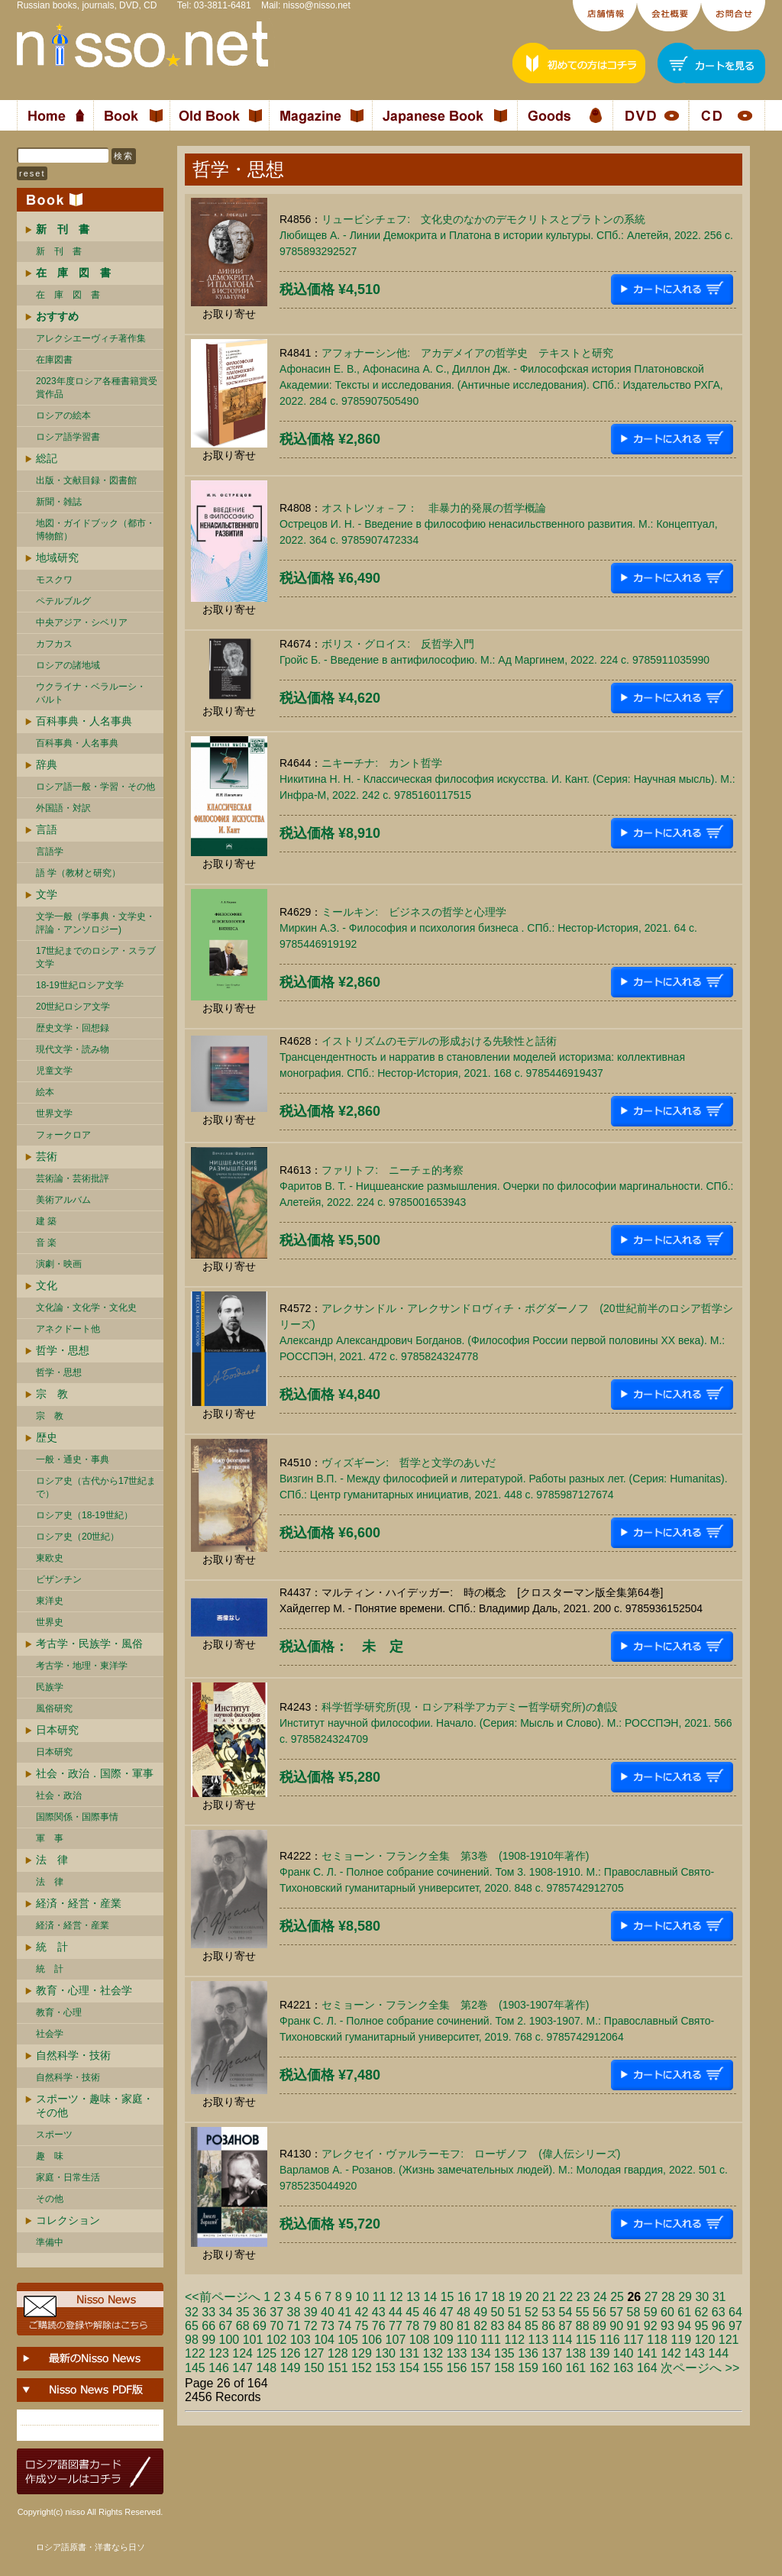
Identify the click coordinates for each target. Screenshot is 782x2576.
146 (218, 2367)
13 (413, 2296)
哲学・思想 (62, 1350)
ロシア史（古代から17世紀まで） (96, 1487)
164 (647, 2367)
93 (667, 2325)
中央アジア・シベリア (82, 622)
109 (443, 2339)
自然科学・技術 (73, 2055)
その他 (49, 2198)
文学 (46, 894)
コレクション (68, 2220)
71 (294, 2325)
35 (243, 2312)
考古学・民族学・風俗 (89, 1643)
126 (290, 2353)
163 (623, 2367)
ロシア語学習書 (68, 436)
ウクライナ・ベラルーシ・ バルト (91, 693)
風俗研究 (54, 1708)
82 (480, 2325)
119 (681, 2339)
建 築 (46, 1221)
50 (498, 2312)
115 (586, 2339)
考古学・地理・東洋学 (82, 1665)
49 (480, 2312)
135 (504, 2353)
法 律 (52, 1860)
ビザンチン (59, 1579)
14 (430, 2296)
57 (616, 2312)
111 (490, 2339)
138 (576, 2353)
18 (498, 2296)
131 (409, 2353)
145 (195, 2367)
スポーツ (54, 2134)
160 (551, 2367)
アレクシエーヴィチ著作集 (91, 338)
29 (685, 2296)
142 (671, 2353)
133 (457, 2353)
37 (276, 2312)
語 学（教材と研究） (78, 873)
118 (657, 2339)
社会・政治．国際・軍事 (94, 1773)
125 (266, 2353)
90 (616, 2325)
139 (600, 2353)
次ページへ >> (700, 2367)
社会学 (49, 2033)
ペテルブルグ (63, 601)
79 (430, 2325)
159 (528, 2367)
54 (566, 2312)
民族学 (49, 1687)
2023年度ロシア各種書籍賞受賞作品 (96, 387)
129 (361, 2353)
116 (609, 2339)
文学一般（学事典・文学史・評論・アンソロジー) (95, 923)
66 (208, 2325)
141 (647, 2353)
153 (385, 2367)
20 (532, 2296)
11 (379, 2296)
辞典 (46, 764)
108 (419, 2339)
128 (338, 2353)
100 (229, 2339)
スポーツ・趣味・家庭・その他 (94, 2106)
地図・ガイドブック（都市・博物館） (95, 529)
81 (463, 2325)
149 (290, 2367)
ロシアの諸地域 (68, 665)
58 (634, 2312)
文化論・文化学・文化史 (86, 1307)
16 (464, 2296)
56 (599, 2312)
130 (385, 2353)
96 (718, 2325)
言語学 (49, 851)
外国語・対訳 (63, 808)
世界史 (49, 1622)
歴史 (46, 1437)
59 (651, 2312)
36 (260, 2312)
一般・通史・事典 (72, 1459)
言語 (46, 829)
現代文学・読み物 (72, 1049)
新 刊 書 (59, 251)
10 (362, 2296)
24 (600, 2296)
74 (344, 2325)
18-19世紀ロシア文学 (80, 985)
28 (668, 2296)
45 (412, 2312)
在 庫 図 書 (68, 294)
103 (300, 2339)
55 (583, 2312)
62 (702, 2312)
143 (694, 2353)
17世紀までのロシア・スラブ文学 (96, 957)
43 (379, 2312)
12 (396, 2296)
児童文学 (54, 1070)
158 (504, 2367)
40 (327, 2312)
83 (498, 2325)
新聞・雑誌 (59, 501)
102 (277, 2339)
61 (684, 2312)
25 (617, 2296)
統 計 (52, 1947)
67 (226, 2325)
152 (361, 2367)
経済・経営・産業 (78, 1903)
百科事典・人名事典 (84, 721)
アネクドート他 (68, 1329)
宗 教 (52, 1394)
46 (430, 2312)
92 (651, 2325)
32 (192, 2312)
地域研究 (57, 557)
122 (195, 2353)
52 (531, 2312)
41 (344, 2312)
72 (311, 2325)
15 (447, 2296)
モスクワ (54, 579)
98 (192, 2339)
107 (396, 2339)
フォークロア (63, 1135)
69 (260, 2325)
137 (551, 2353)
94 (684, 2325)
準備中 (49, 2242)
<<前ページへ (222, 2296)
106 (371, 2339)
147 (242, 2367)
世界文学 (54, 1113)
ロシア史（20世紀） (77, 1536)
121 (729, 2339)
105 (348, 2339)
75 (362, 2325)
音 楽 (46, 1242)
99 (208, 2339)
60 (667, 2312)
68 (243, 2325)
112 (514, 2339)
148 (266, 2367)
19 (515, 2296)
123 (218, 2353)
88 (583, 2325)
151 (338, 2367)
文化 (46, 1285)
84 (515, 2325)
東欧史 (49, 1558)
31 (719, 2296)
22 (566, 2296)
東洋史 (49, 1600)
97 (735, 2325)
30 (702, 2296)
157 (480, 2367)
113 (538, 2339)
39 (311, 2312)
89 (599, 2325)
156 (457, 2367)
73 (327, 2325)
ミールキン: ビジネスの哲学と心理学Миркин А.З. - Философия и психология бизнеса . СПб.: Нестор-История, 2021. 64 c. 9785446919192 (488, 928)
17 (481, 2296)
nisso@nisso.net (317, 5)
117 (633, 2339)
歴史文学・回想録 (72, 1028)
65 (192, 2325)
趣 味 (49, 2156)
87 (566, 2325)
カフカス (54, 643)
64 (735, 2312)
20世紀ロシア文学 (73, 1006)
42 (362, 2312)
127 (314, 2353)
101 (253, 2339)
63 (718, 2312)
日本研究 (57, 1730)
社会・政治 (59, 1795)
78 (412, 2325)
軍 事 (49, 1838)
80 (447, 2325)
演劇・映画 (59, 1264)
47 (447, 2312)
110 (467, 2339)
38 (294, 2312)
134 (480, 2353)
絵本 (45, 1092)
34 (226, 2312)
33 (208, 2312)
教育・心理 (59, 2012)
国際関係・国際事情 (77, 1817)
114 (562, 2339)
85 (531, 2325)
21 (549, 2296)
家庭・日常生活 (68, 2177)
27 (651, 2296)
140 (623, 2353)
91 (634, 2325)
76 (379, 2325)
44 (395, 2312)
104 (324, 2339)
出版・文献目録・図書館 (86, 480)
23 (583, 2296)
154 (409, 2367)
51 (515, 2312)
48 (463, 2312)
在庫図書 (54, 359)
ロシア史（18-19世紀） (84, 1515)
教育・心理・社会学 (84, 1990)
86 (548, 2325)
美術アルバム (63, 1199)
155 (433, 2367)
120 (705, 2339)
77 (395, 2325)
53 (548, 2312)
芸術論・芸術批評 (72, 1178)
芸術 (46, 1156)
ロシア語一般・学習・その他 (95, 786)
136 (528, 2353)
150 (314, 2367)
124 (242, 2353)
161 (576, 2367)
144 (718, 2353)
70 (276, 2325)
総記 (46, 458)
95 (702, 2325)
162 (600, 2367)
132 (433, 2353)
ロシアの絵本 (63, 415)
